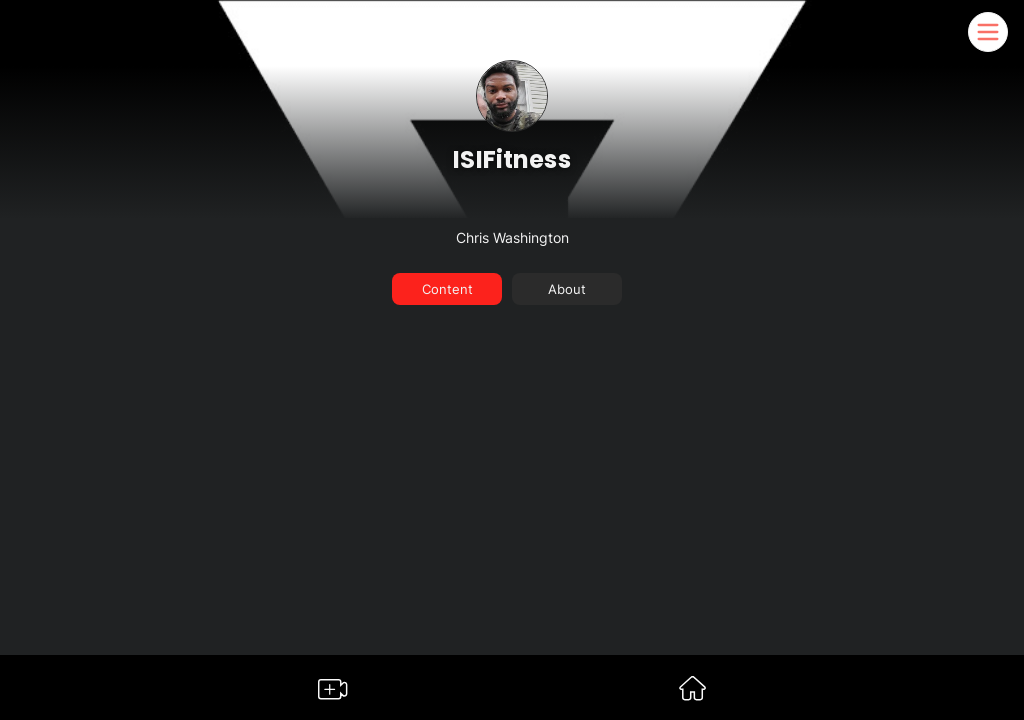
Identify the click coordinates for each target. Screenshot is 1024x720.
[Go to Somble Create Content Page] (333, 693)
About (567, 289)
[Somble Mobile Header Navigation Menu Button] (988, 32)
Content (447, 289)
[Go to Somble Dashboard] (692, 694)
